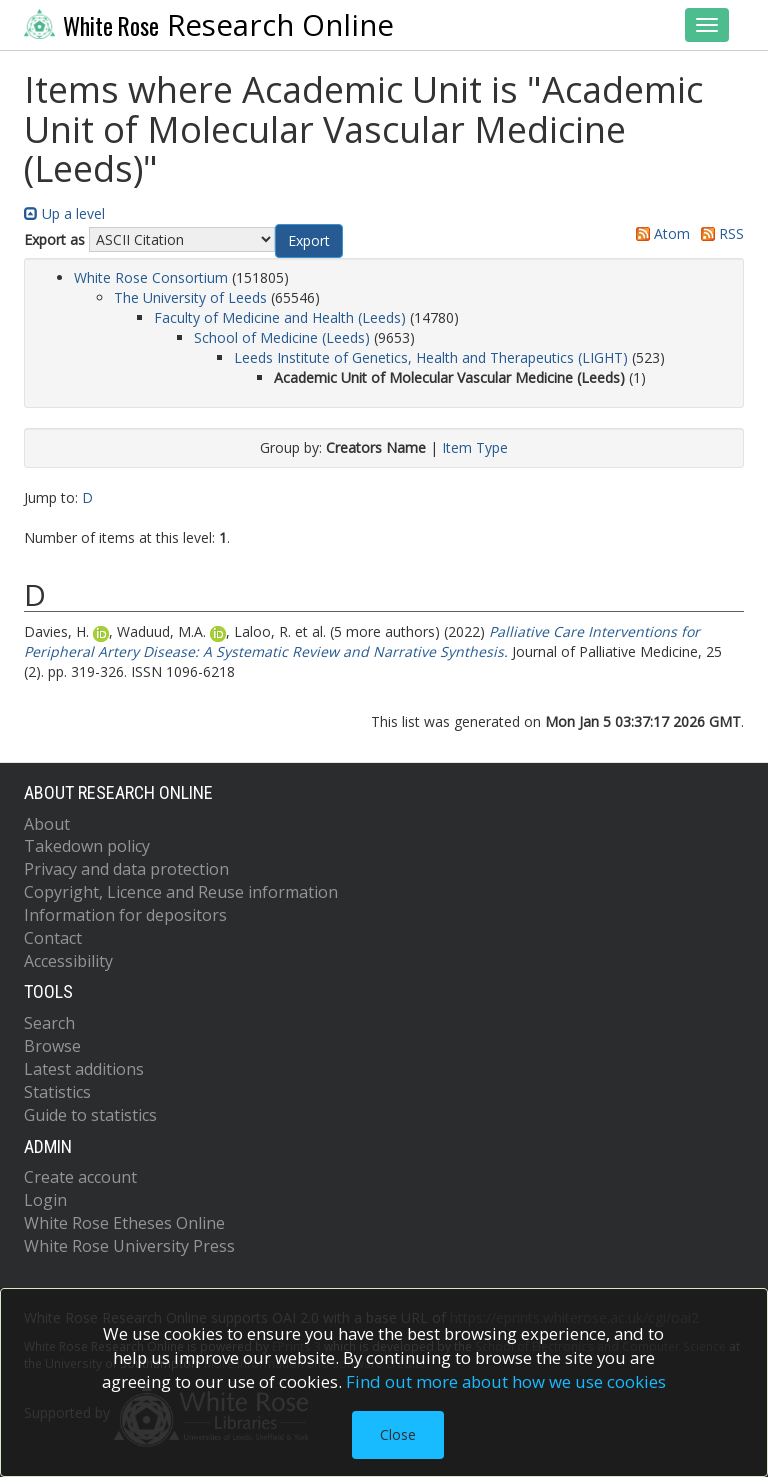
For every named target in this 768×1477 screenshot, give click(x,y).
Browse (52, 1046)
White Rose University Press (129, 1246)
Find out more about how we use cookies (506, 1381)
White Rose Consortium (151, 277)
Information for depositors (125, 915)
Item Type (475, 447)
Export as (54, 239)
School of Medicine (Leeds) (282, 337)
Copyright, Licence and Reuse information (181, 892)
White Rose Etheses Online (124, 1223)
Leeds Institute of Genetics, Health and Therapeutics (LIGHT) (431, 357)
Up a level (64, 213)
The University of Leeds (190, 297)
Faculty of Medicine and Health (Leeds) (280, 317)
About (47, 824)
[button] (309, 241)
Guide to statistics (90, 1115)
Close (398, 1434)
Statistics (57, 1092)
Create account (80, 1177)
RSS (719, 233)
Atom (659, 233)
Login (45, 1200)
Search (49, 1023)
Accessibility (68, 961)
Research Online (209, 25)
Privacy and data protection (126, 869)
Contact (53, 938)
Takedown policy (87, 846)
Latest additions (84, 1069)
